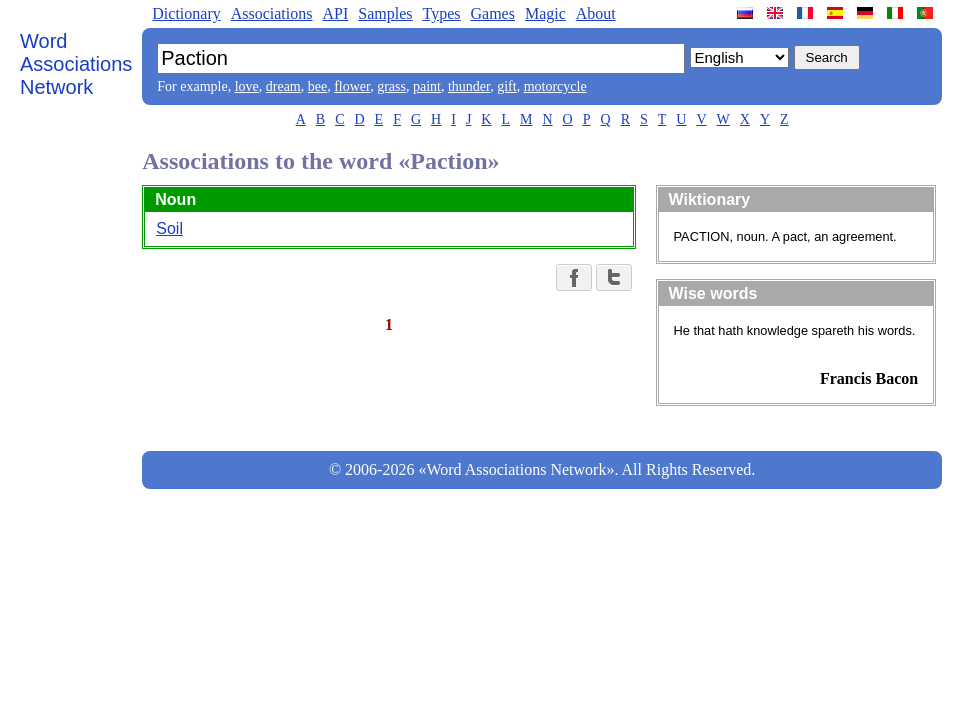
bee (317, 86)
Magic (545, 13)
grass (391, 86)
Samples (385, 13)
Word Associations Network (76, 64)
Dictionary (186, 13)
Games (492, 13)
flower (352, 86)
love (247, 86)
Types (441, 13)
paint (427, 86)
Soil (169, 228)
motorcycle (555, 86)
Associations (272, 13)
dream (283, 86)
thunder (469, 86)
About (596, 13)
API (335, 13)
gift (506, 86)
